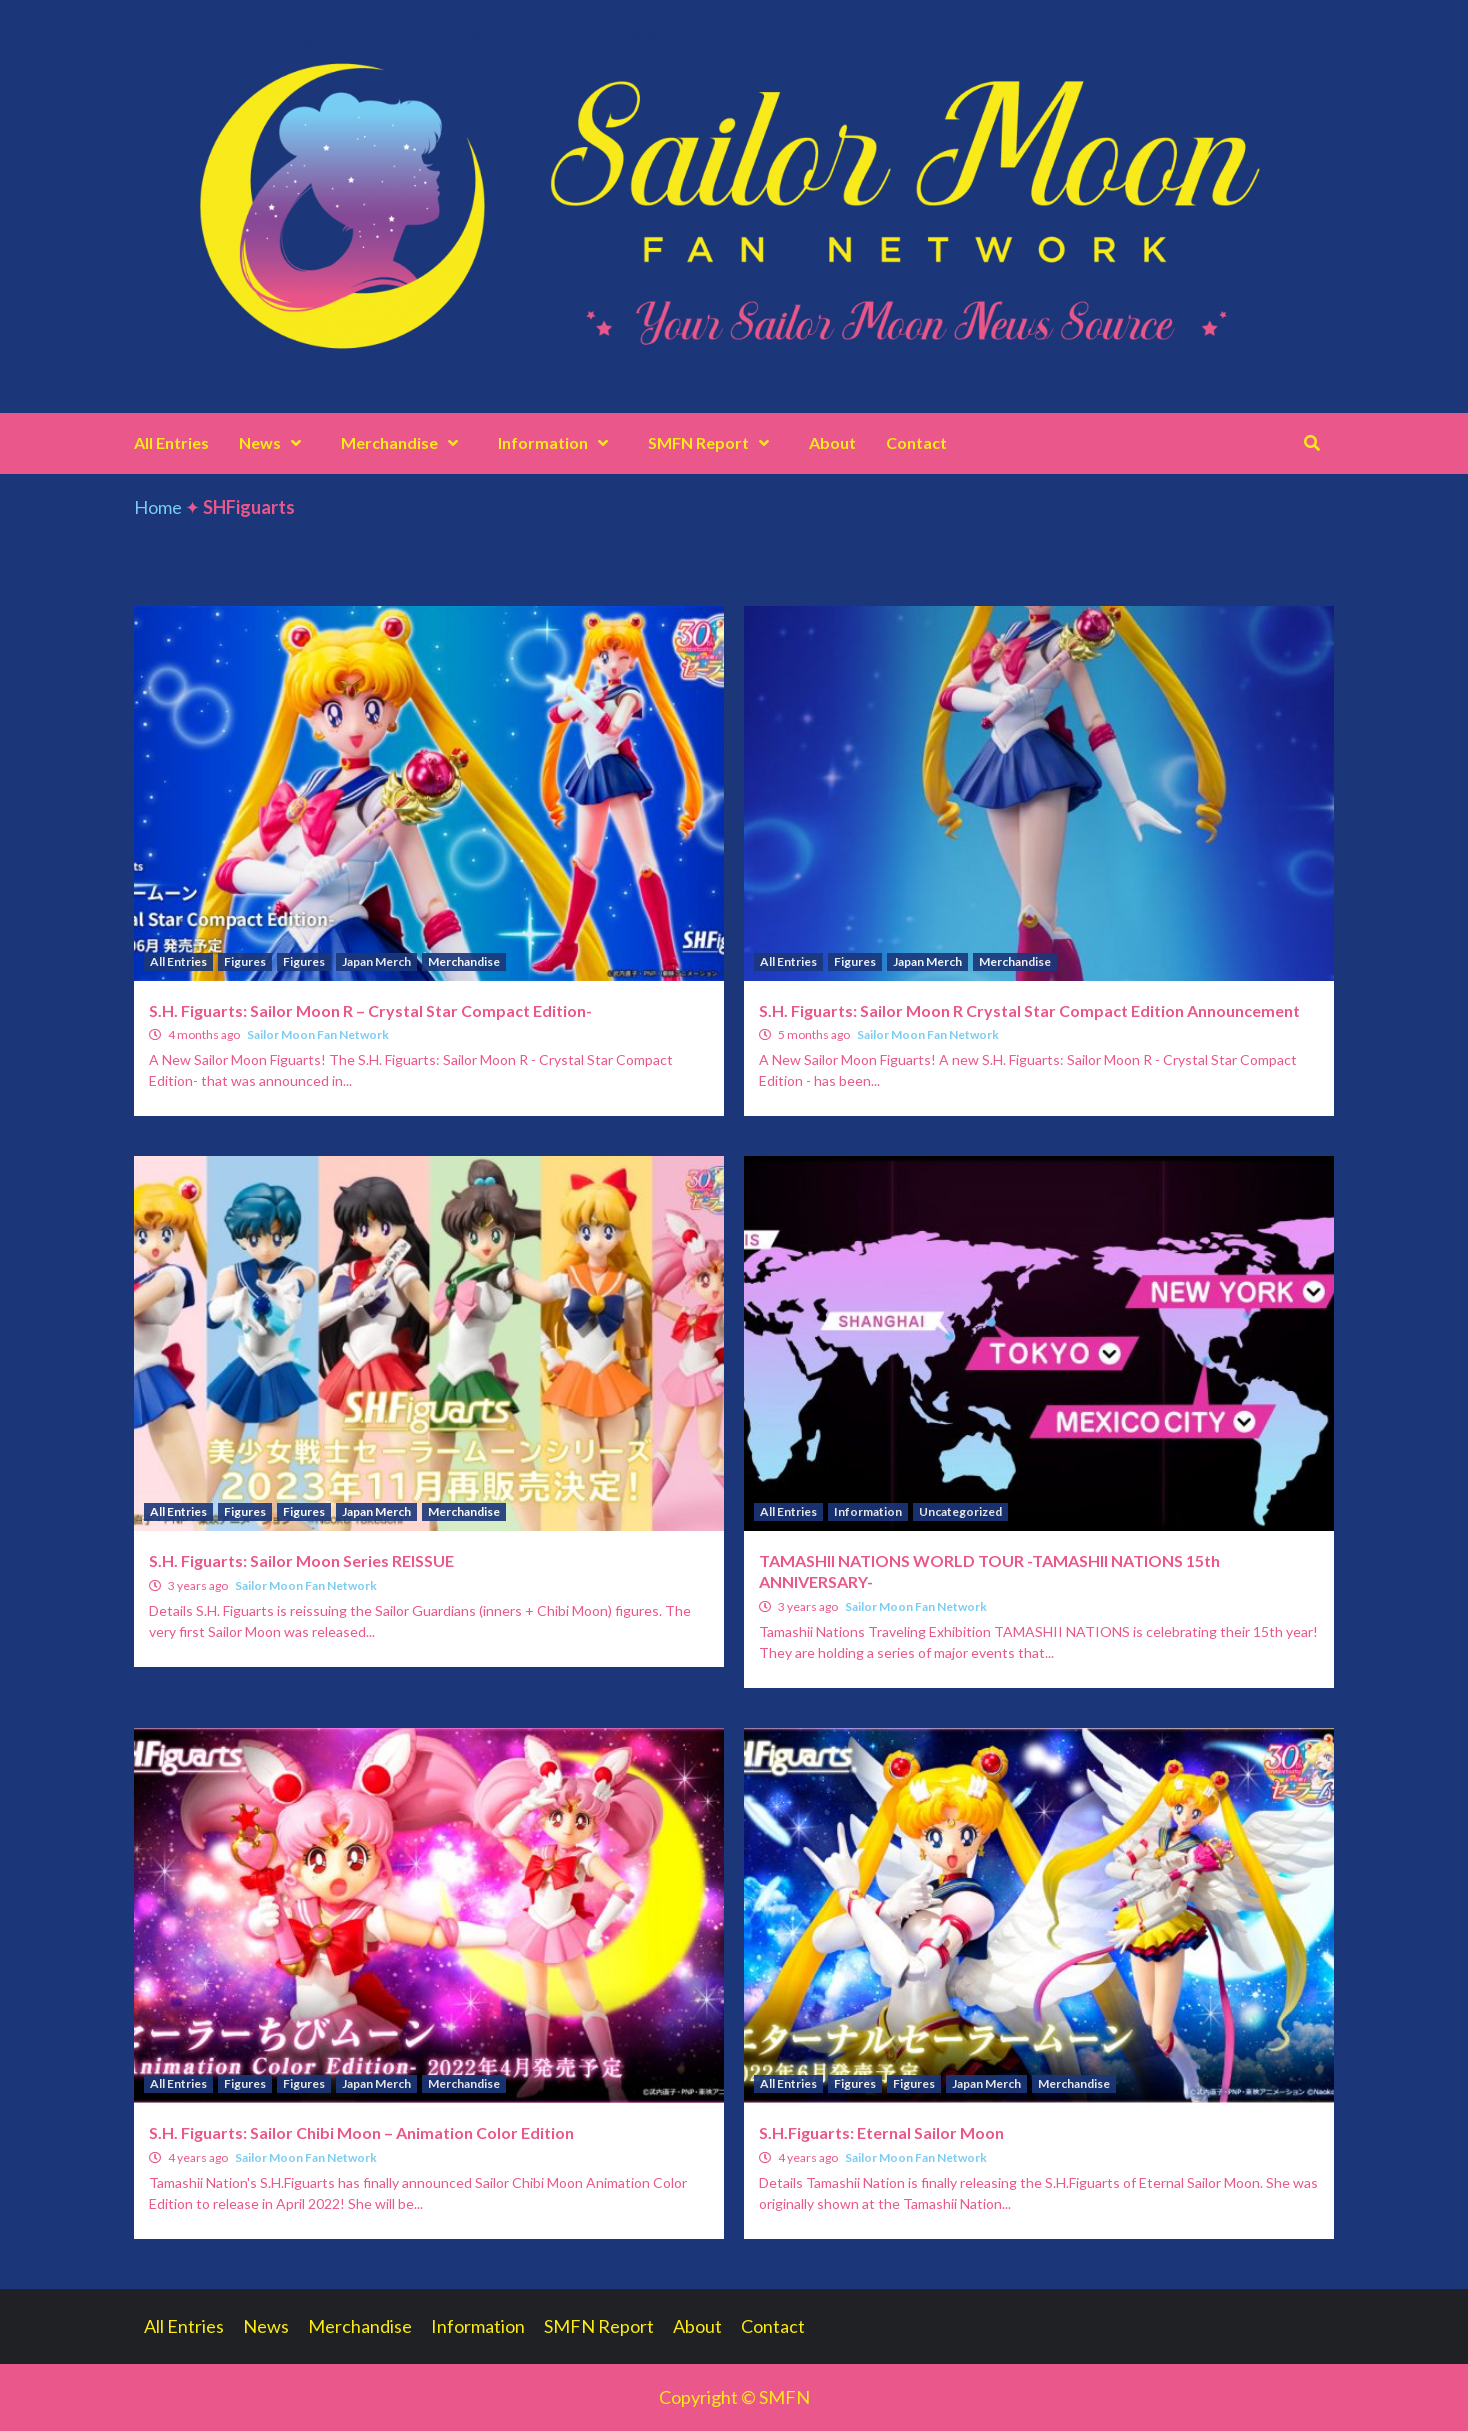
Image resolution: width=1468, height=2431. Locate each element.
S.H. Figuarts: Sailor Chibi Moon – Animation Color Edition (361, 2132)
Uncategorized (960, 1511)
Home (158, 507)
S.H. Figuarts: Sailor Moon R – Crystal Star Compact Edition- (370, 1010)
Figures (245, 961)
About (832, 442)
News (275, 442)
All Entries (171, 442)
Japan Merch (376, 961)
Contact (916, 442)
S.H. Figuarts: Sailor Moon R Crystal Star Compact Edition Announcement (1029, 1010)
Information (558, 442)
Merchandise (404, 442)
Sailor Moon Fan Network (318, 1034)
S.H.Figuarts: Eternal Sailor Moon (881, 2132)
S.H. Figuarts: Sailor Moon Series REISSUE (301, 1560)
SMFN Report (713, 442)
